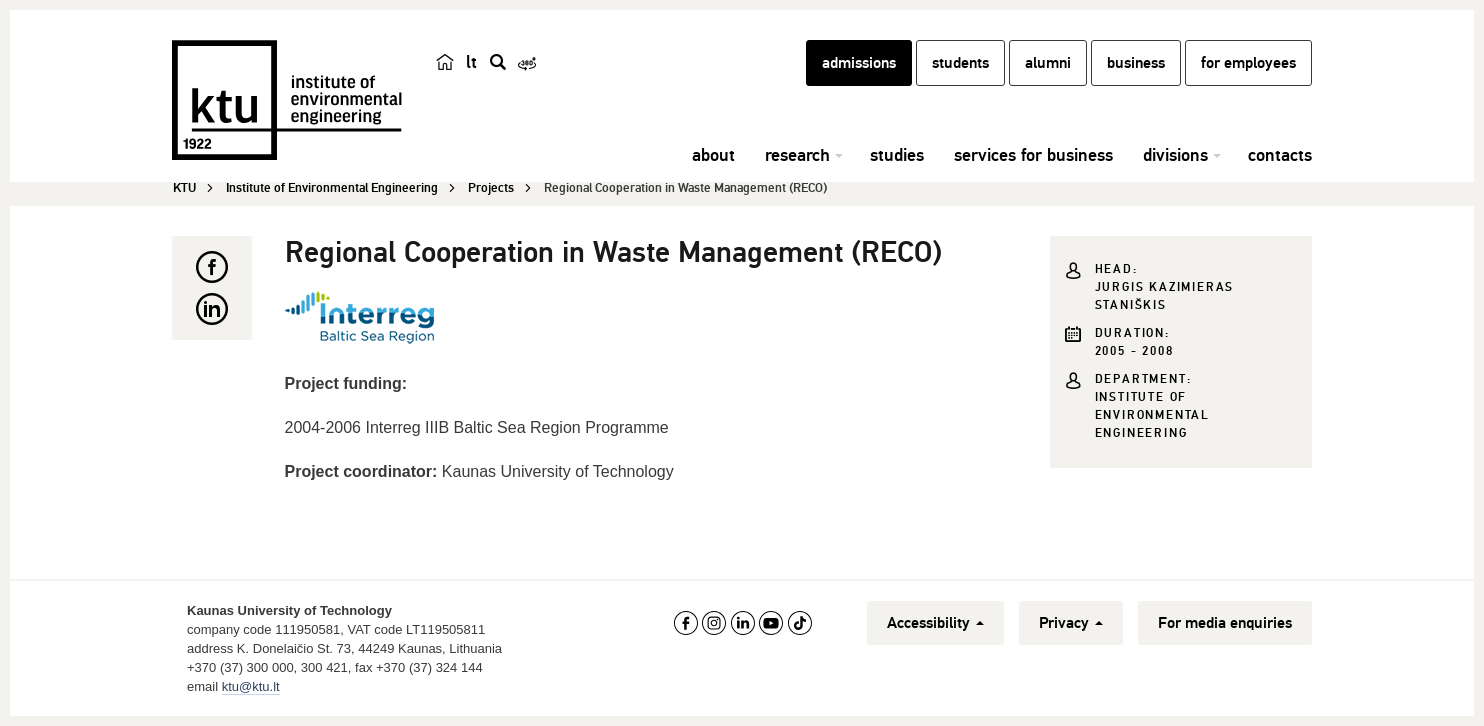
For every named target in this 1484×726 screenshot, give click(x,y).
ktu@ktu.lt (251, 686)
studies (897, 155)
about (713, 155)
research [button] (797, 155)
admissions (859, 63)
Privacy (1071, 623)
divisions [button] (1175, 155)
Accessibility (935, 623)
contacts (1280, 155)
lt (471, 62)
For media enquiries (1225, 623)
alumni (1048, 63)
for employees (1248, 63)
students (960, 63)
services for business (1033, 155)
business (1136, 63)
